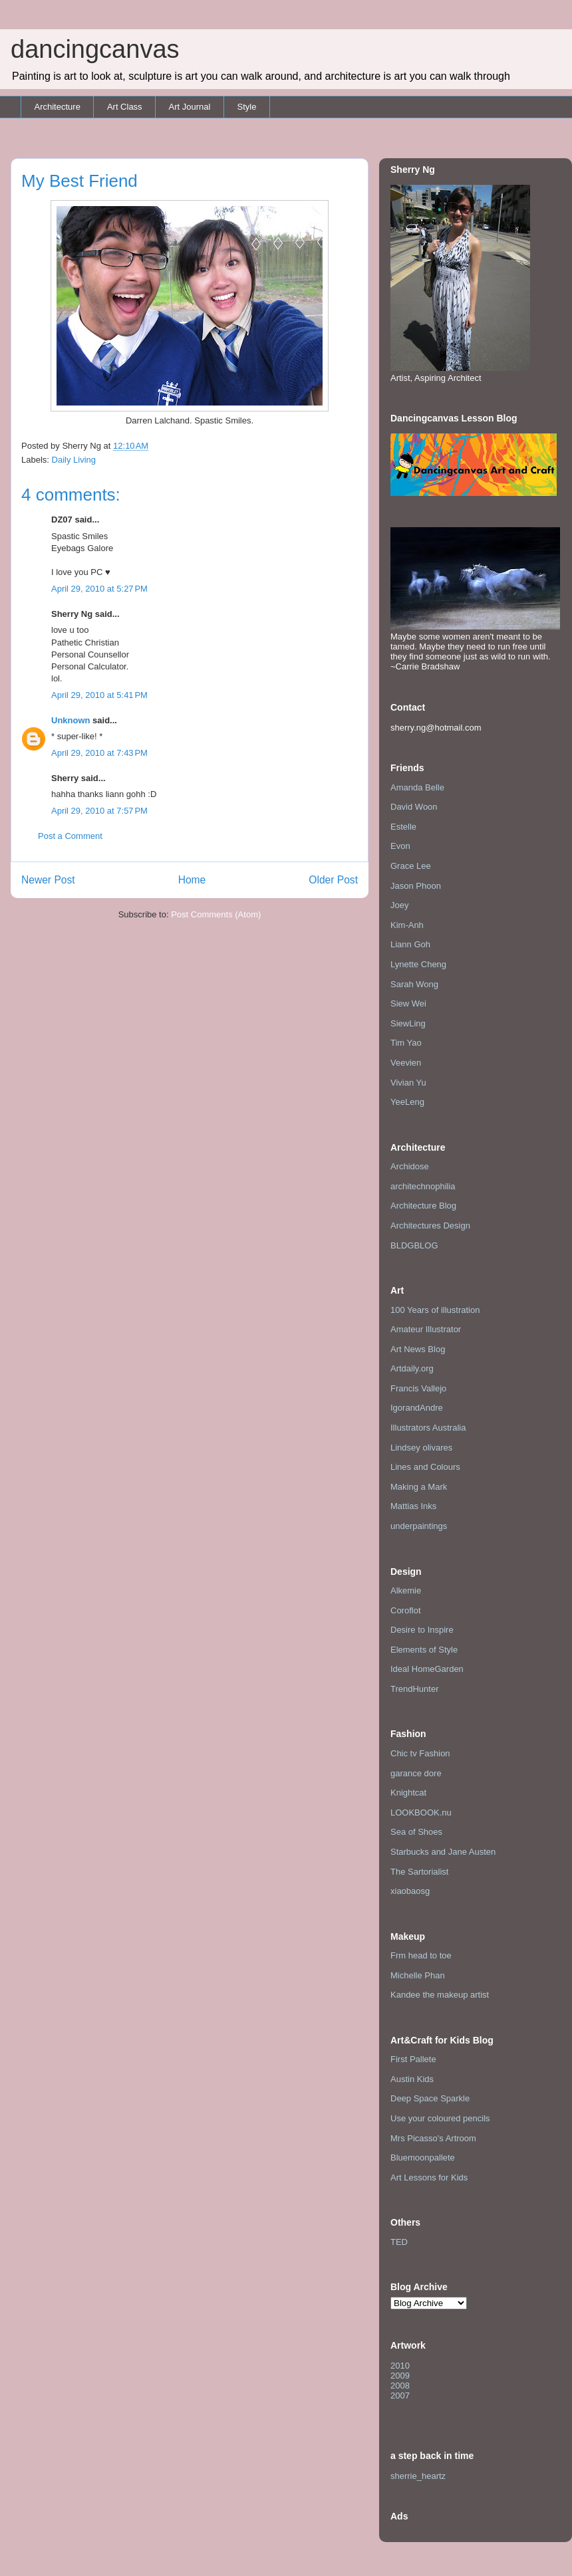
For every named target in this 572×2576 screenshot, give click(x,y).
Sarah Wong (414, 984)
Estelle (403, 827)
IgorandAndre (416, 1408)
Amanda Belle (417, 787)
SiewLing (408, 1023)
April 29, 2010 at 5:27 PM (99, 589)
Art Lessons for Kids (429, 2177)
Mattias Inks (413, 1506)
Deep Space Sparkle (430, 2098)
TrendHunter (414, 1689)
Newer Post (48, 879)
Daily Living (74, 460)
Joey (399, 905)
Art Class (124, 107)
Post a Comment (70, 836)
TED (399, 2242)
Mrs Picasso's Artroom (433, 2138)
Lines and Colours (425, 1467)
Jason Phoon (415, 886)
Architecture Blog (423, 1206)
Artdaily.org (412, 1368)
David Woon (414, 807)
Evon (400, 846)
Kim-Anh (407, 925)
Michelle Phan (417, 1975)
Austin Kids (412, 2079)
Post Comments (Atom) (216, 914)
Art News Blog (417, 1349)
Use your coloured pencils (440, 2118)
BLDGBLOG (414, 1245)
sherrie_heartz (418, 2476)
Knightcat (408, 1793)
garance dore (416, 1773)
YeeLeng (407, 1102)
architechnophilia (423, 1186)
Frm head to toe (421, 1955)
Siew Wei (408, 1003)
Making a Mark (418, 1487)
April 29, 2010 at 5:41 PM (99, 695)
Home (192, 879)
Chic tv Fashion (420, 1753)
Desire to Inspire (422, 1630)
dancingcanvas (95, 49)
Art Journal (190, 107)
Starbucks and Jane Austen (443, 1852)
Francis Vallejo (418, 1388)
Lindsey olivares (421, 1448)
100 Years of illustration (435, 1310)
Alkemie (405, 1590)
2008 (400, 2386)
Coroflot (405, 1610)
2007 (400, 2395)
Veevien (405, 1063)
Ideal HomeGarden (427, 1669)
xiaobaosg (410, 1891)
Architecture (57, 107)
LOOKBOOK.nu (421, 1812)
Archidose (409, 1166)
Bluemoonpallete (422, 2158)
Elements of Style (424, 1650)
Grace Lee (410, 866)
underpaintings (418, 1526)
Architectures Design (430, 1225)
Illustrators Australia (428, 1428)
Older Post (333, 879)
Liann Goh (410, 944)
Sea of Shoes (416, 1832)
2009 (400, 2376)
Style (246, 107)
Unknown (70, 720)
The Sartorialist (419, 1872)
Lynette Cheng (418, 964)
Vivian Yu (408, 1083)
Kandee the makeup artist (439, 1995)
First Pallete (413, 2059)
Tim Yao (406, 1043)
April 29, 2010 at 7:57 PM (99, 811)
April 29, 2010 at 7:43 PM (99, 753)
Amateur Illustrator (425, 1329)
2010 (400, 2366)
